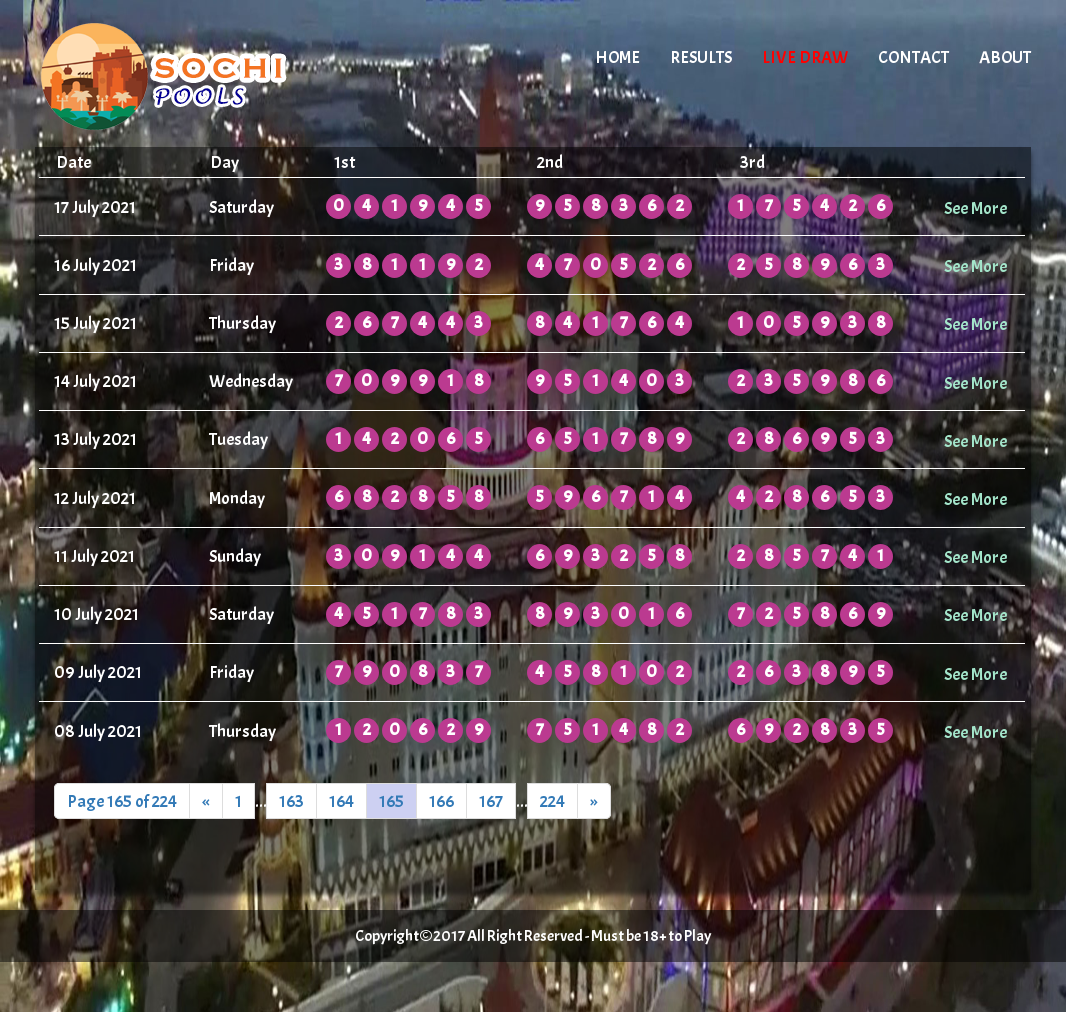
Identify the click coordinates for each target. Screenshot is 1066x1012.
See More (975, 208)
